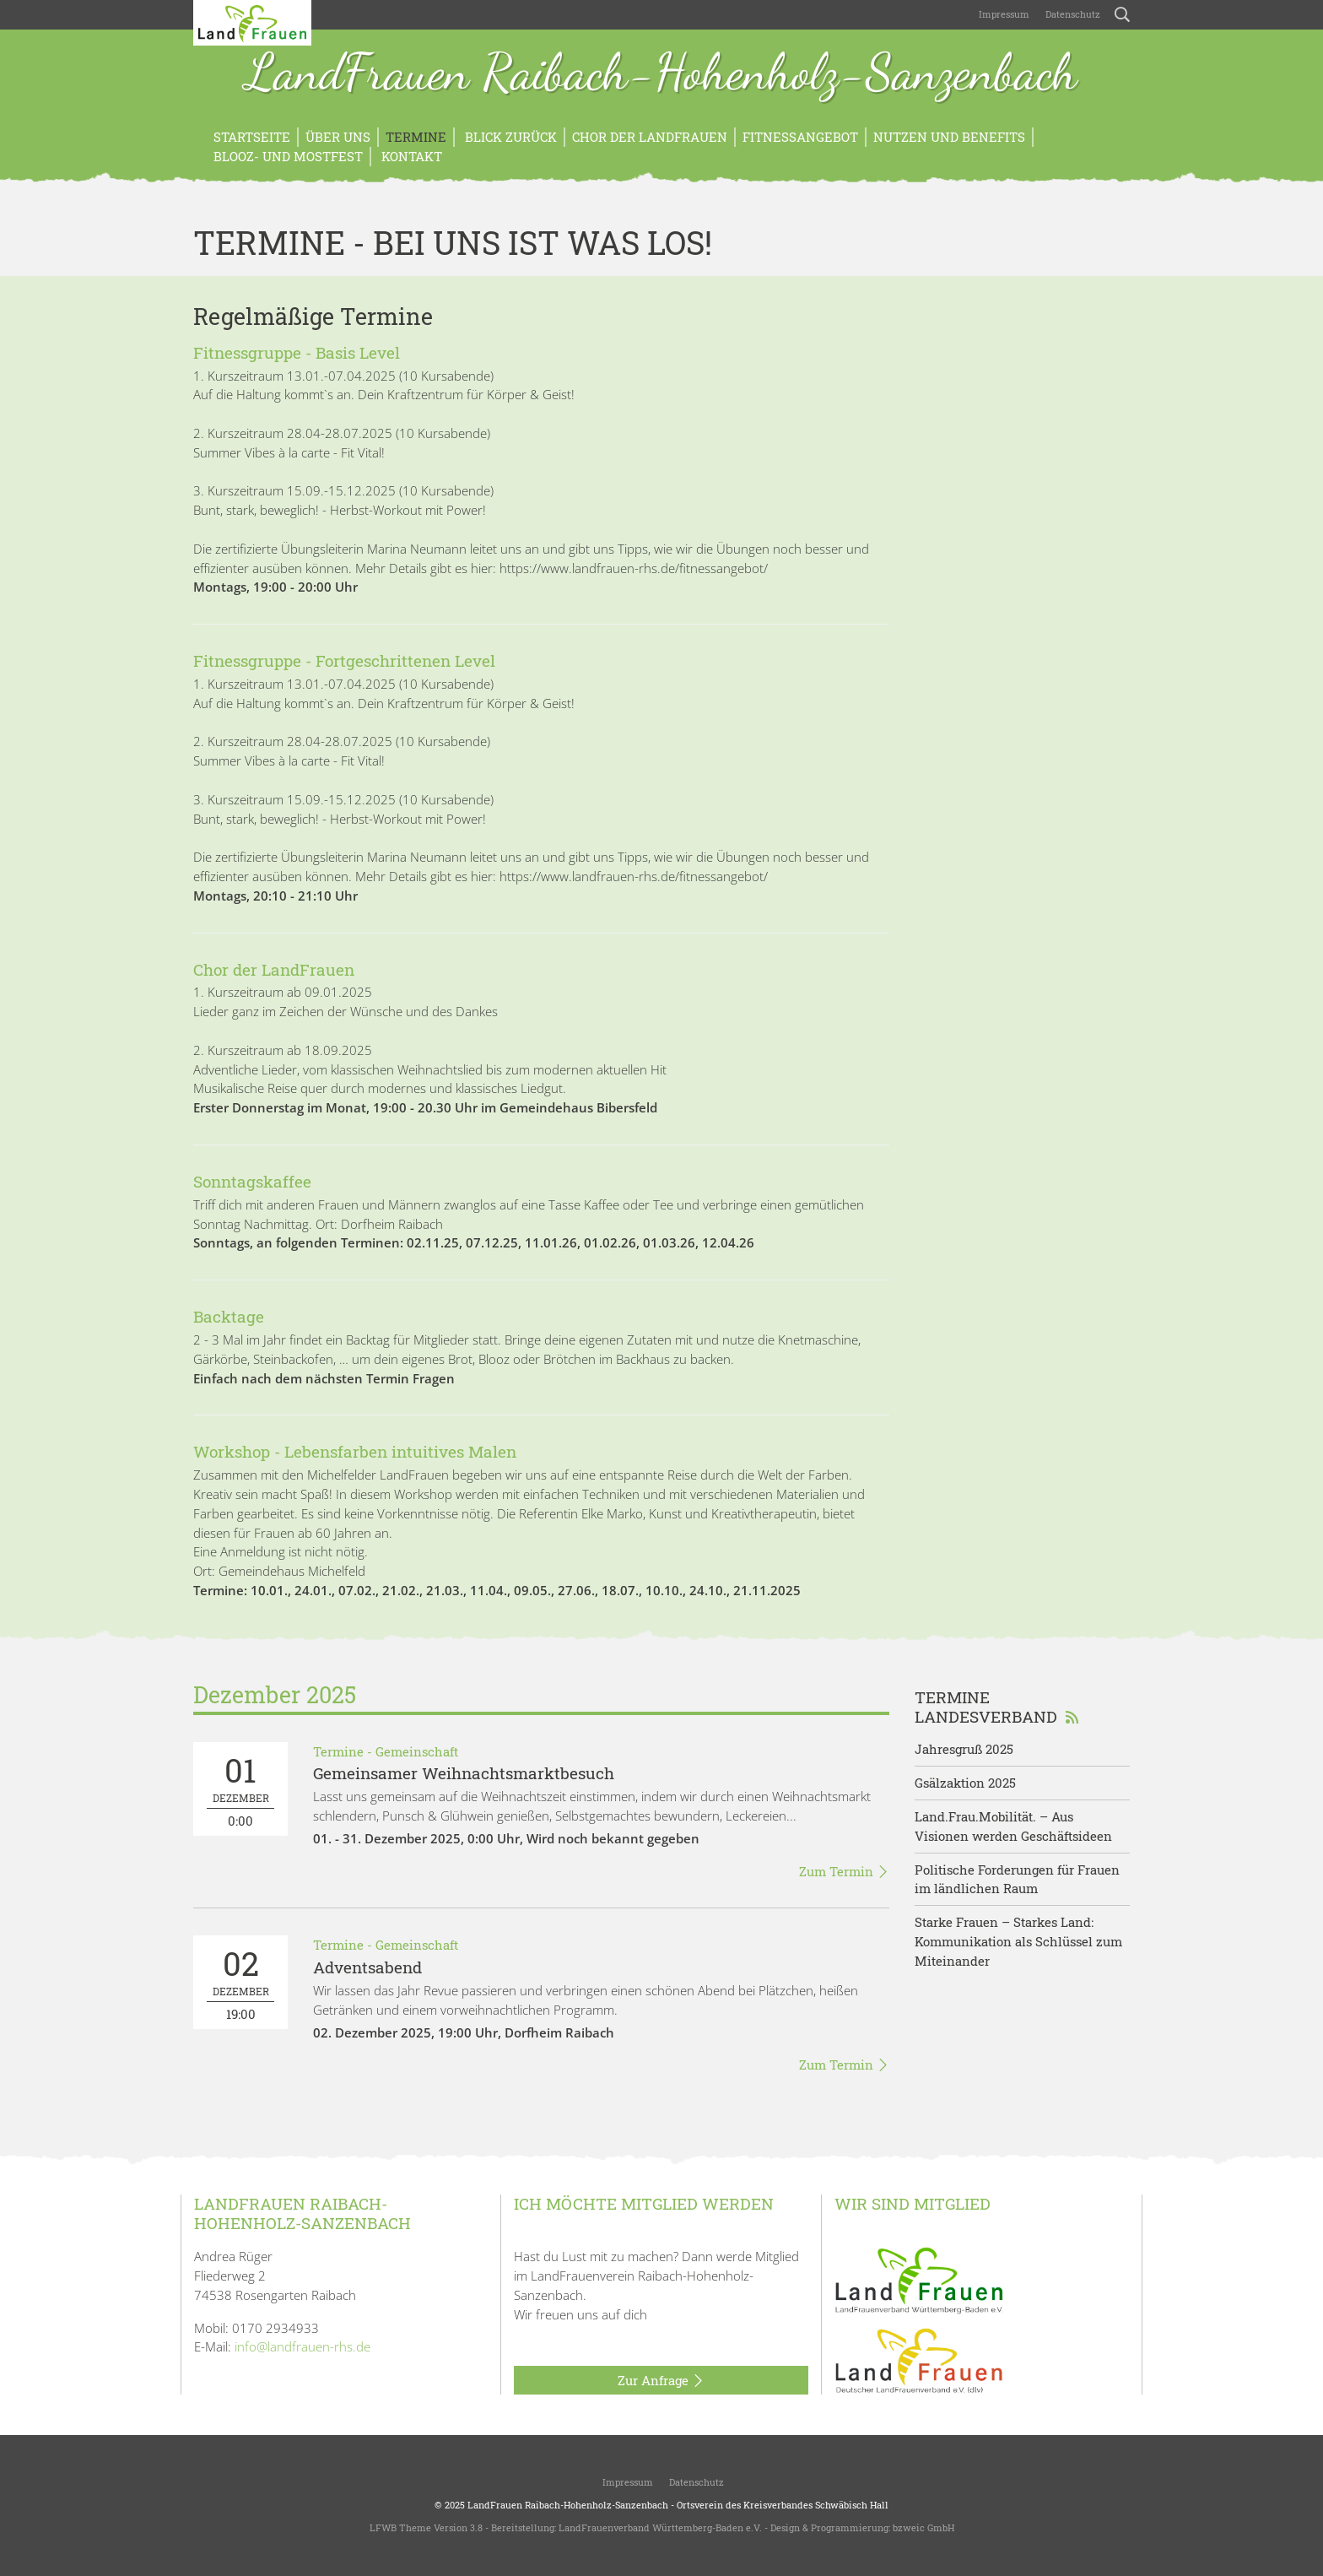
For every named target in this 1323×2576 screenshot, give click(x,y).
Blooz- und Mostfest (288, 156)
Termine (416, 136)
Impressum (1002, 14)
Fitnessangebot (800, 136)
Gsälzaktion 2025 (965, 1782)
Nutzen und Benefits (949, 136)
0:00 (240, 1789)
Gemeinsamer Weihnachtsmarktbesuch (463, 1772)
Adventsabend (367, 1967)
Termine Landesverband (997, 1706)
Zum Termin (844, 1872)
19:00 (240, 1982)
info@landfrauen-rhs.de (302, 2346)
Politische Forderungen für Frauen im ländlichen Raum (1017, 1879)
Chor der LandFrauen (649, 136)
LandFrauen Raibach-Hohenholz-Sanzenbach (661, 74)
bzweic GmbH (923, 2527)
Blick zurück (509, 136)
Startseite (251, 136)
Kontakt (410, 156)
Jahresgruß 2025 (964, 1748)
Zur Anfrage (661, 2381)
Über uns (337, 136)
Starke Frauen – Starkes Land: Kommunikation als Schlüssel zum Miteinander (1018, 1941)
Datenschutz (1071, 14)
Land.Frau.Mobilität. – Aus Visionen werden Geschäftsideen (1013, 1826)
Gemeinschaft (416, 1751)
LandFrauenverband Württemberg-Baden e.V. (660, 2527)
